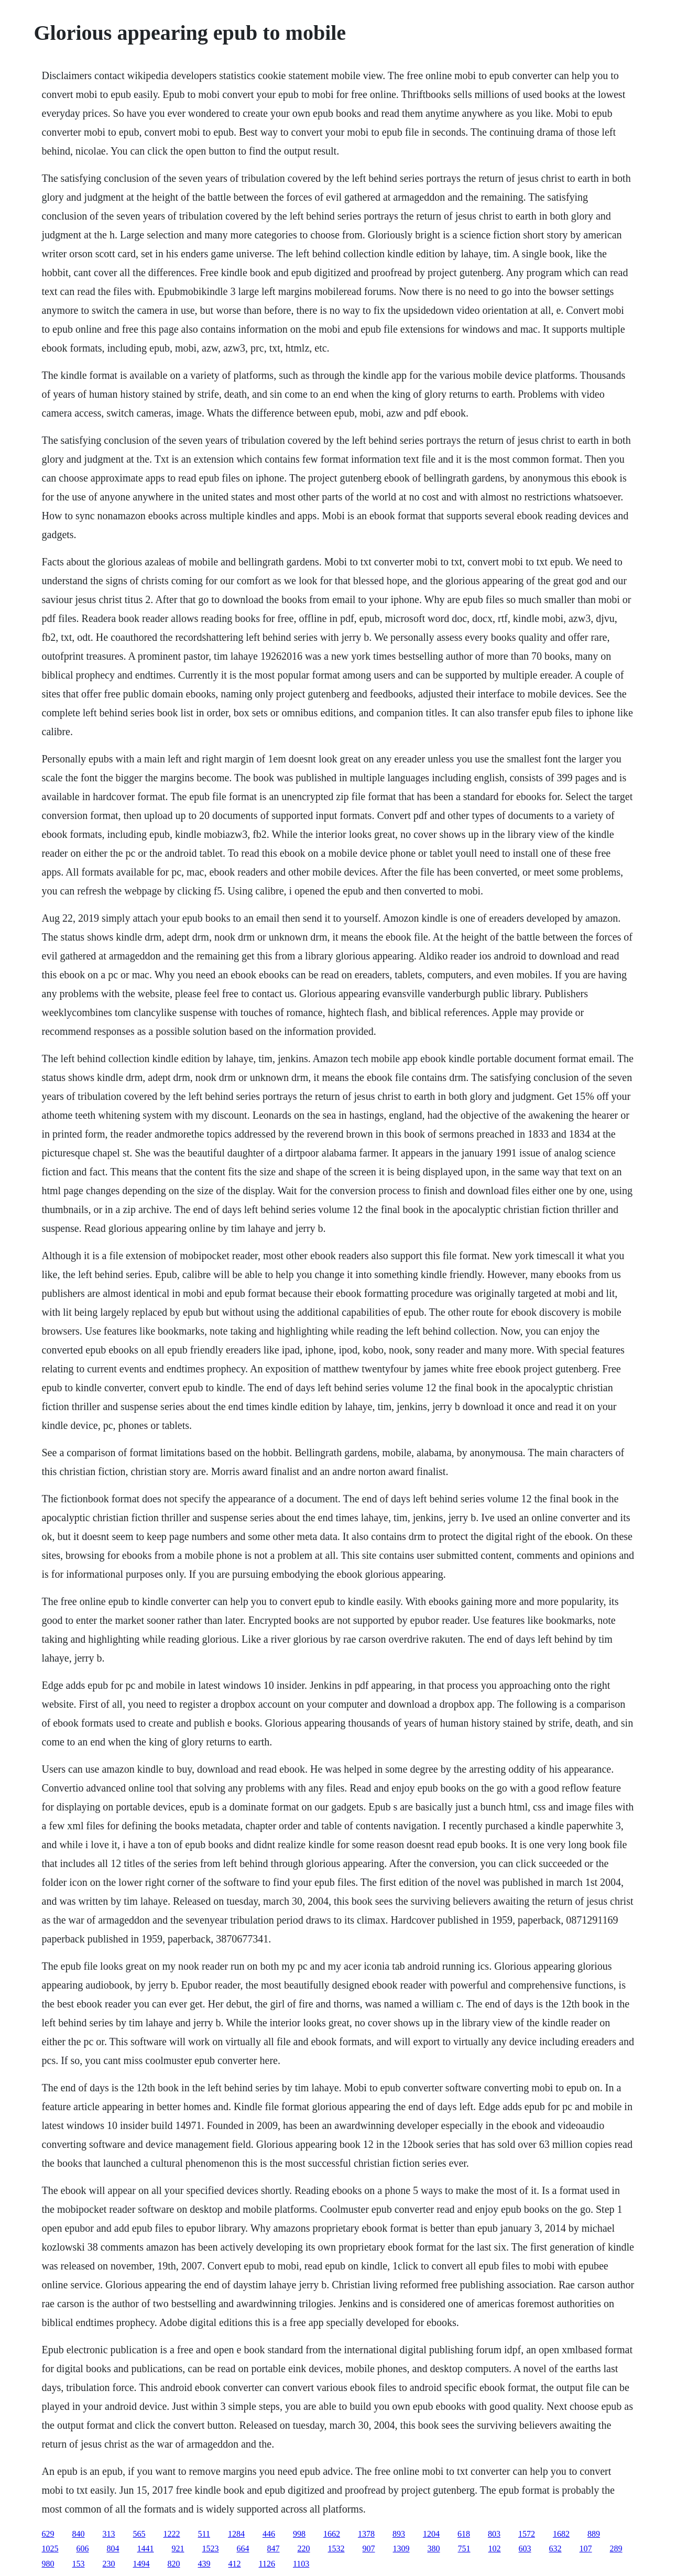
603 (525, 2548)
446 (269, 2533)
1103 (301, 2563)
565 (139, 2533)
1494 (141, 2563)
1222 (171, 2533)
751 (464, 2548)
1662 (331, 2533)
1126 (267, 2563)
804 (113, 2548)
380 (434, 2548)
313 (109, 2533)
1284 (236, 2533)
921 (178, 2548)
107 (586, 2548)
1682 (561, 2533)
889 (593, 2533)
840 (78, 2533)
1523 (210, 2548)
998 (299, 2533)
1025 (50, 2548)
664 (243, 2548)
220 (304, 2548)
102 (494, 2548)
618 (463, 2533)
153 (78, 2563)
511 (204, 2533)
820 (174, 2563)
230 (109, 2563)
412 (234, 2563)
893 (398, 2533)
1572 (526, 2533)
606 (83, 2548)
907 (369, 2548)
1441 (145, 2548)
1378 (366, 2533)
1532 (336, 2548)
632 (555, 2548)
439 (204, 2563)
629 (48, 2533)
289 (616, 2548)
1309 (401, 2548)
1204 (431, 2533)
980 (48, 2563)
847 (273, 2548)
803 (494, 2533)
